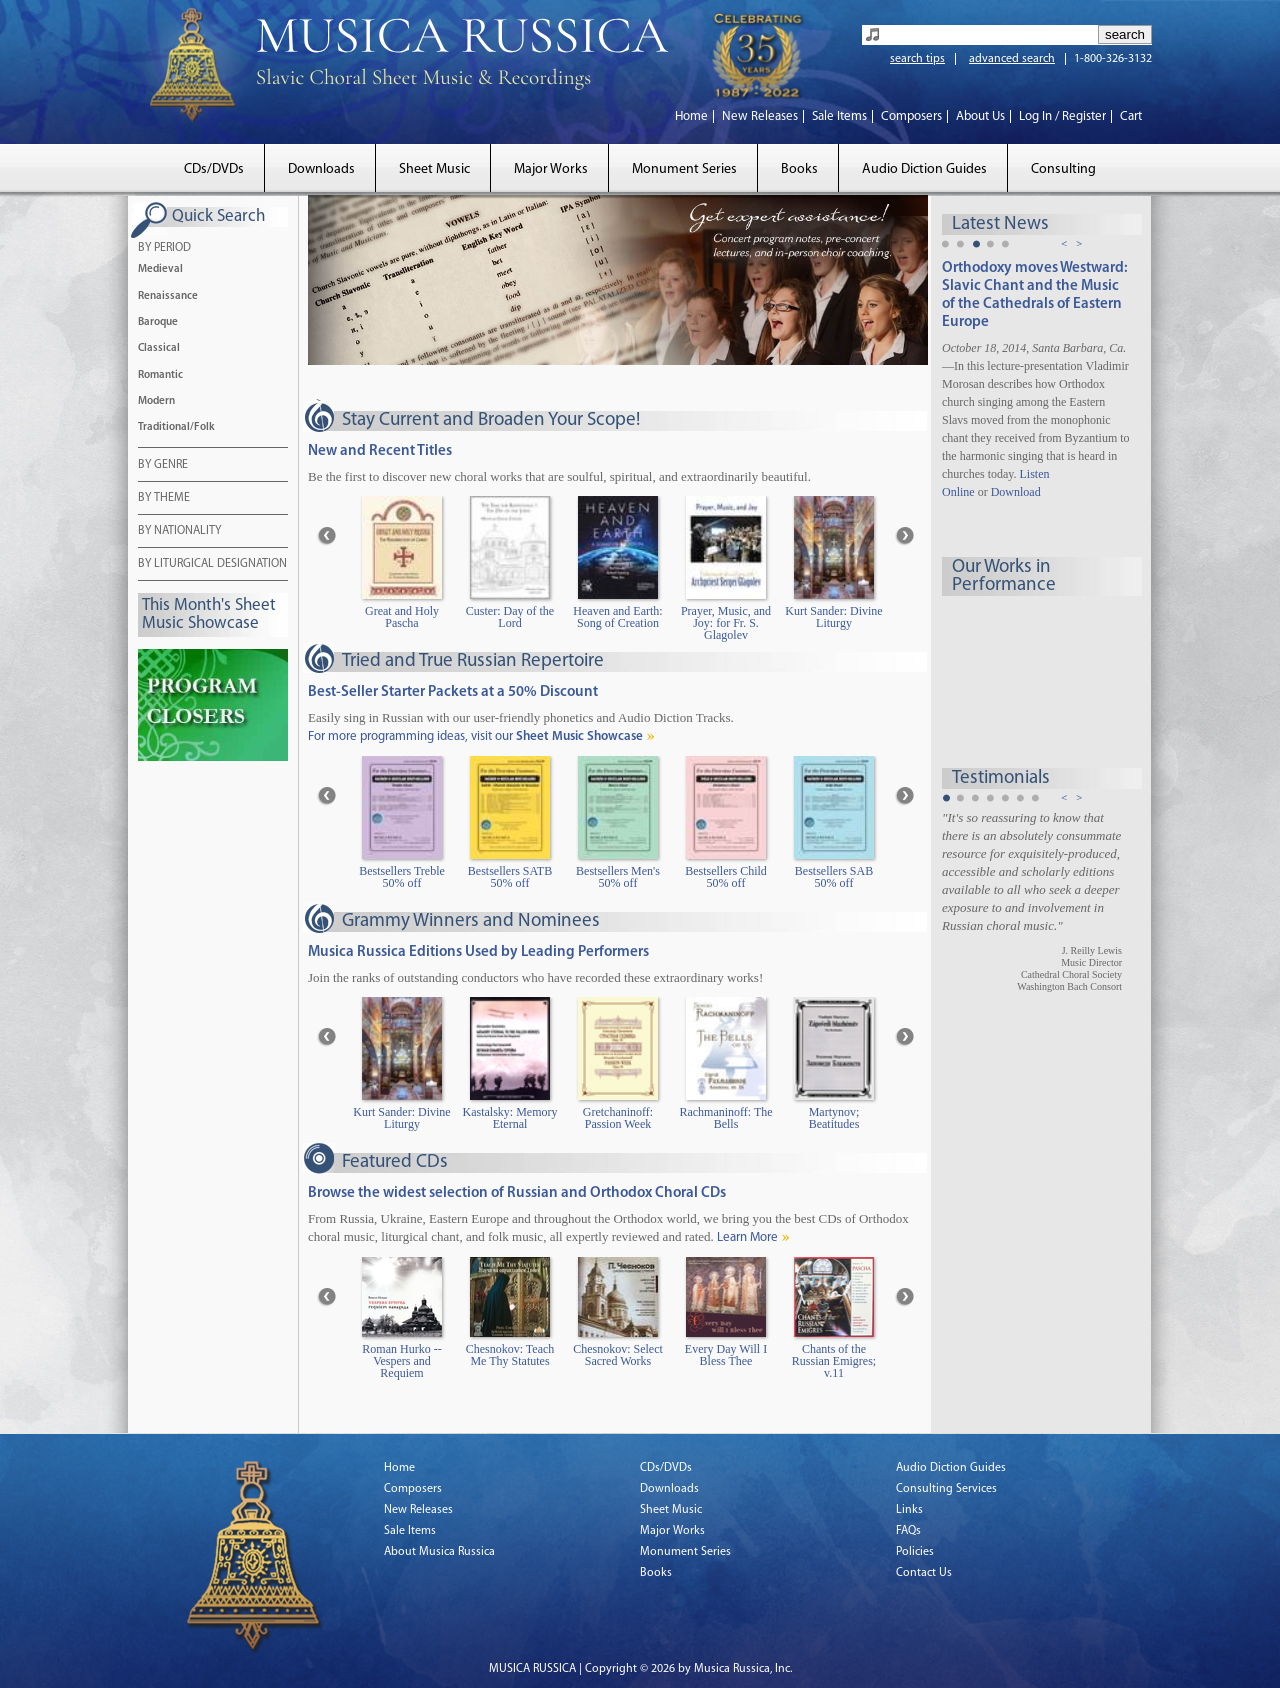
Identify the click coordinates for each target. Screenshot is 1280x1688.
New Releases (760, 116)
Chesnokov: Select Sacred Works (618, 1355)
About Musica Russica (439, 1552)
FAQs (908, 1531)
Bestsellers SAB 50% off (834, 877)
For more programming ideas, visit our (475, 736)
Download (1016, 492)
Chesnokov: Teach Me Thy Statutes (510, 1355)
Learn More (747, 1237)
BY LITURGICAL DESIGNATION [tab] (212, 565)
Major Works (551, 169)
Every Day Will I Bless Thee (726, 1355)
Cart (1131, 116)
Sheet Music (434, 169)
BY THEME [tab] (164, 499)
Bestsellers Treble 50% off (402, 877)
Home (691, 116)
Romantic (160, 375)
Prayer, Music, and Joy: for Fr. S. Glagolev (726, 623)
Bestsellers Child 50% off (726, 877)
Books (799, 169)
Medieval (160, 269)
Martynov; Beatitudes (834, 1118)
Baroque (158, 322)
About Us (980, 116)
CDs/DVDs (214, 169)
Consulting (1063, 169)
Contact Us (924, 1573)
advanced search (1012, 59)
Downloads (321, 169)
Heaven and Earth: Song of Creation (617, 617)
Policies (915, 1552)
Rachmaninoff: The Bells (725, 1118)
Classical (159, 348)
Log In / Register (1062, 116)
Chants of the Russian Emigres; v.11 (834, 1361)
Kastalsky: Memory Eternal (510, 1118)
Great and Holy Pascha (402, 617)
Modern (156, 401)
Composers (911, 116)
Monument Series (684, 169)
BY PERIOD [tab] (164, 249)
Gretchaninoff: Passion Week (618, 1118)
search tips (917, 59)
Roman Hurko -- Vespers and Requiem (401, 1361)
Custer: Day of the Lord (510, 617)
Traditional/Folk (176, 427)
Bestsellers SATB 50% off (510, 877)
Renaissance (168, 296)
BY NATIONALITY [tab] (179, 532)
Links (909, 1510)
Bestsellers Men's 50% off (618, 877)
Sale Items (839, 116)
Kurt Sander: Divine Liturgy (833, 617)
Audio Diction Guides (924, 169)
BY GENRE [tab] (163, 466)
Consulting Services (946, 1489)
